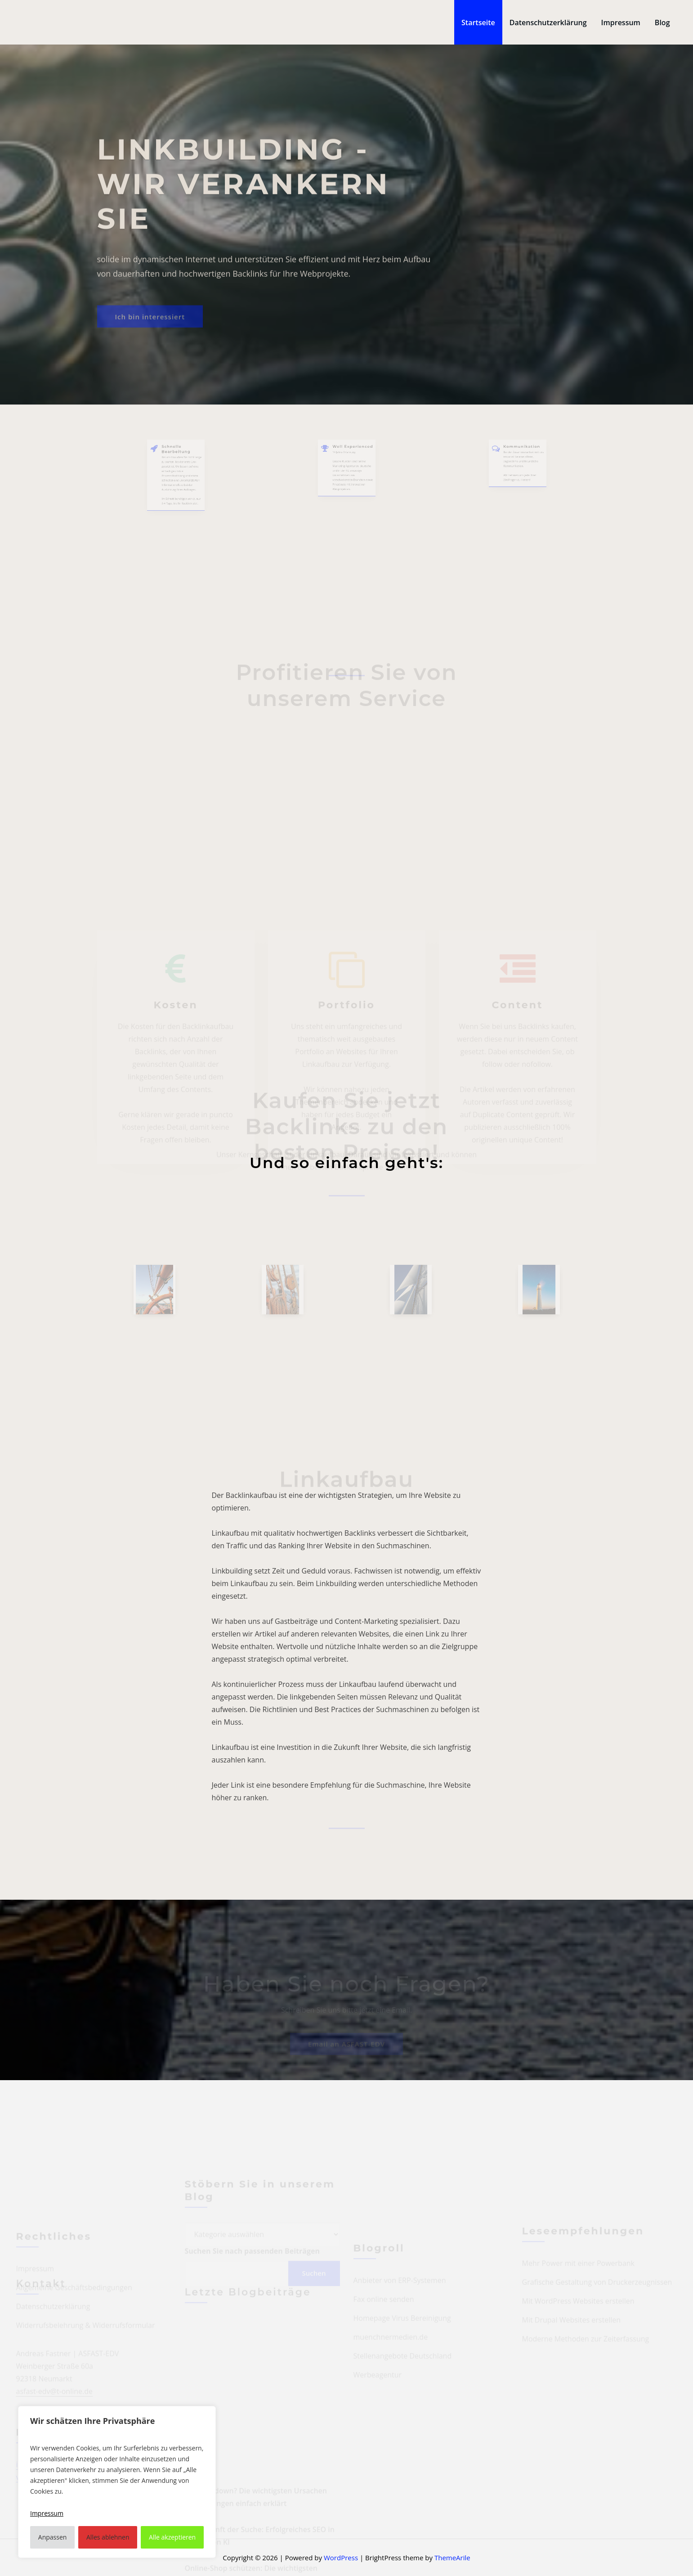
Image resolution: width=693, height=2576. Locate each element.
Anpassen (52, 2537)
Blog (662, 22)
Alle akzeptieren (172, 2537)
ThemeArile (452, 2557)
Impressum (620, 22)
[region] (117, 2482)
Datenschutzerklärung (548, 22)
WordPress (341, 2557)
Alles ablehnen (107, 2537)
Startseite (478, 22)
